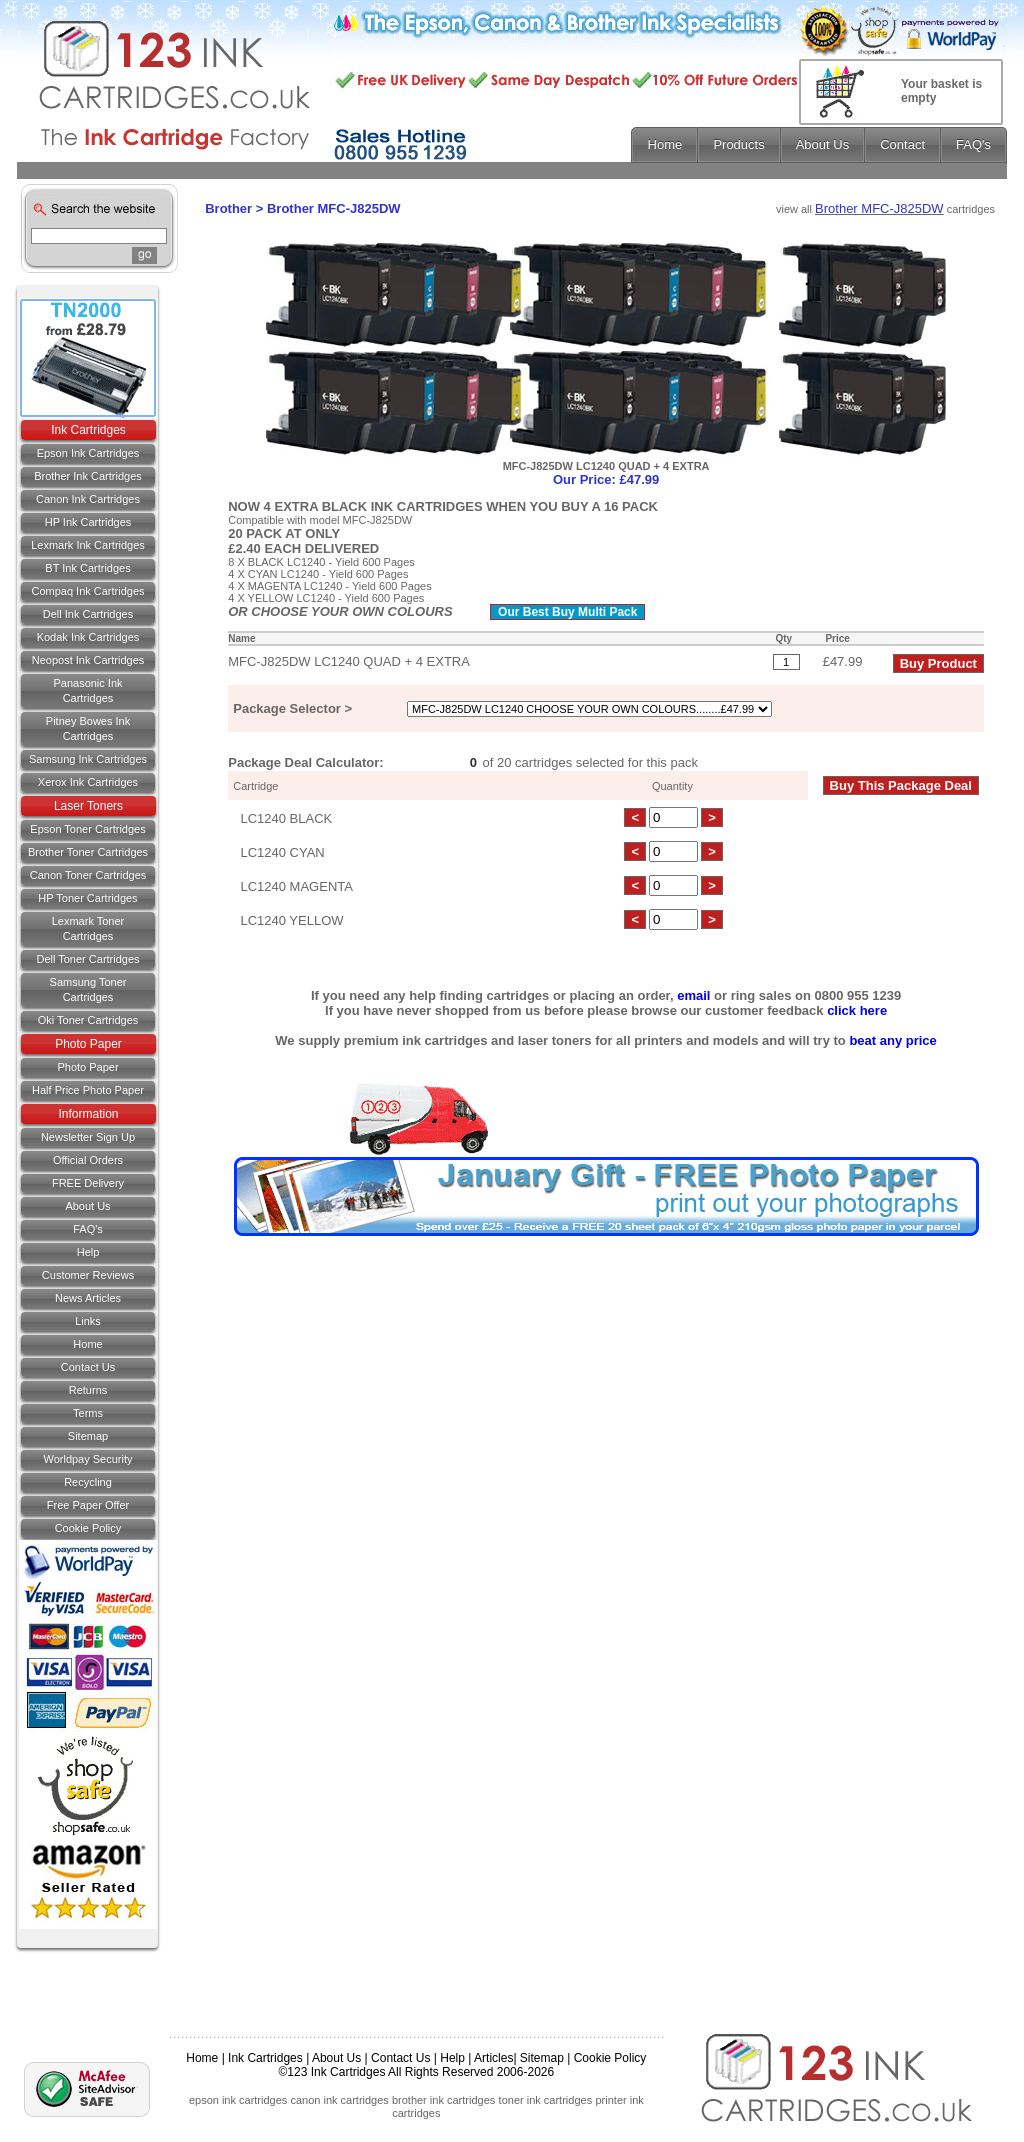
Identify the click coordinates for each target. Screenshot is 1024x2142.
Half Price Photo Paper (88, 1090)
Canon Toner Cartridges (88, 875)
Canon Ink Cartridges (88, 499)
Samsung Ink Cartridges (88, 759)
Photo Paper (88, 1044)
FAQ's (88, 1229)
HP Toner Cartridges (87, 898)
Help (88, 1252)
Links (88, 1321)
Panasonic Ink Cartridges (87, 690)
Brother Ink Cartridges (88, 476)
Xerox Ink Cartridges (88, 782)
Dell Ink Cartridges (88, 614)
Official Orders (88, 1160)
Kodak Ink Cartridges (88, 637)
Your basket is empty (941, 91)
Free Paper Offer (88, 1505)
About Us (87, 1206)
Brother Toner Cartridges (88, 852)
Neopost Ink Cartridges (88, 660)
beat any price (892, 1040)
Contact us (88, 1367)
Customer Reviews (88, 1275)
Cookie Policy (88, 1528)
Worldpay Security (87, 1459)
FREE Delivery (88, 1183)
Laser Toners (88, 806)
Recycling (88, 1482)
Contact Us (400, 2058)
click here (857, 1010)
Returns (88, 1390)
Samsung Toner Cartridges (88, 989)
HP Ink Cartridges (88, 522)
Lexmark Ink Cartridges (88, 545)
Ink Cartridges (88, 430)
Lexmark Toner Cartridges (88, 928)
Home (87, 1344)
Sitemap (88, 1436)
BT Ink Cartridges (87, 568)
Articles (493, 2058)
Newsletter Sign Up (88, 1137)
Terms (88, 1413)
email (693, 995)
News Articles (88, 1298)
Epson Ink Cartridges (88, 453)
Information (88, 1114)
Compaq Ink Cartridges (87, 591)
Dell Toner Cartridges (87, 959)
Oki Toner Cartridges (88, 1020)
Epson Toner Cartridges (87, 829)
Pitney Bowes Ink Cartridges (88, 728)
